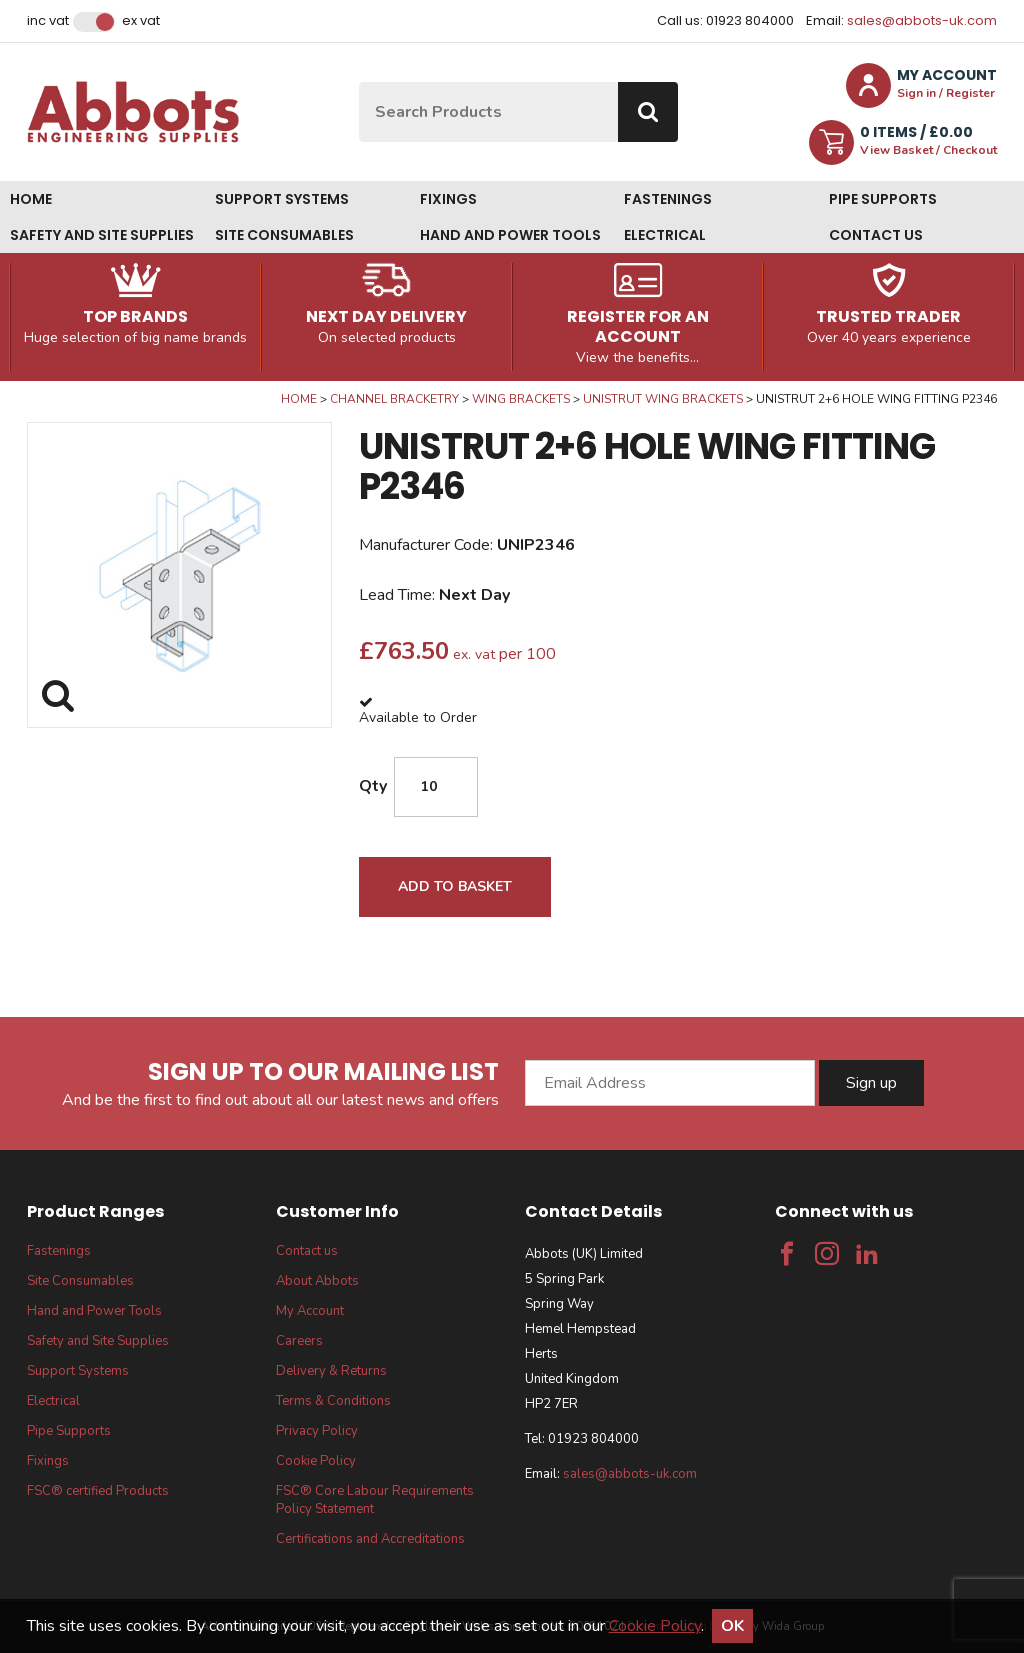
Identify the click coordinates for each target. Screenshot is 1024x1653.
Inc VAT (48, 21)
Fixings (448, 199)
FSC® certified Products (98, 1491)
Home (31, 199)
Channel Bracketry (394, 399)
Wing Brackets (521, 399)
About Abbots (317, 1281)
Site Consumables (284, 235)
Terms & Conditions (333, 1401)
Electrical (665, 235)
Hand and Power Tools (510, 235)
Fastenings (668, 199)
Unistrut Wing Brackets (663, 399)
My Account (310, 1311)
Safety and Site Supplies (102, 235)
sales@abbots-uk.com (922, 20)
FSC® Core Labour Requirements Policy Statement (375, 1500)
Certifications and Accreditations (370, 1539)
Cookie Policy (316, 1461)
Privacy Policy (317, 1431)
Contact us (876, 235)
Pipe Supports (883, 199)
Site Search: (359, 82)
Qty (373, 786)
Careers (299, 1341)
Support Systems (282, 199)
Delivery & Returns (331, 1371)
